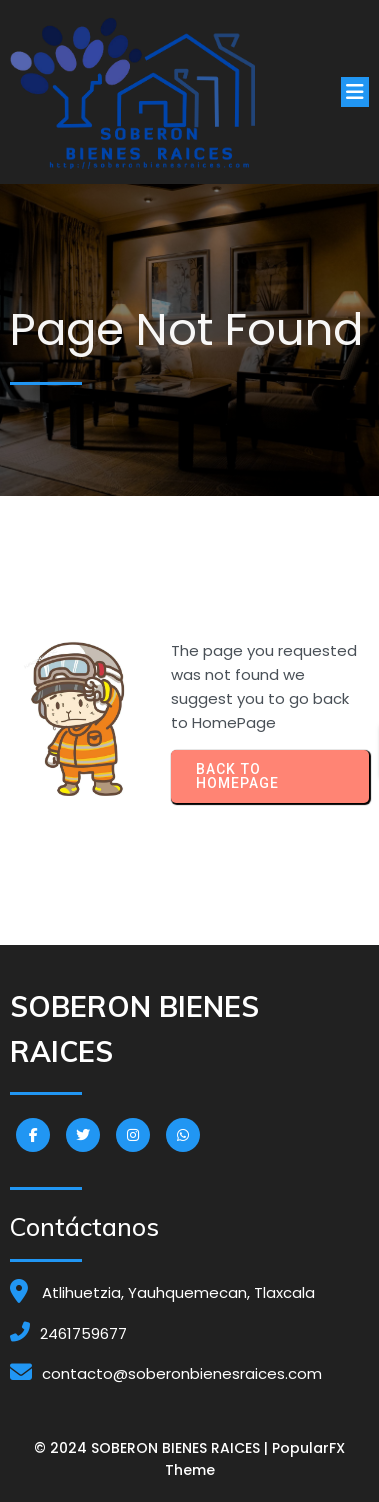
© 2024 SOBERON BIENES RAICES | (153, 1448)
